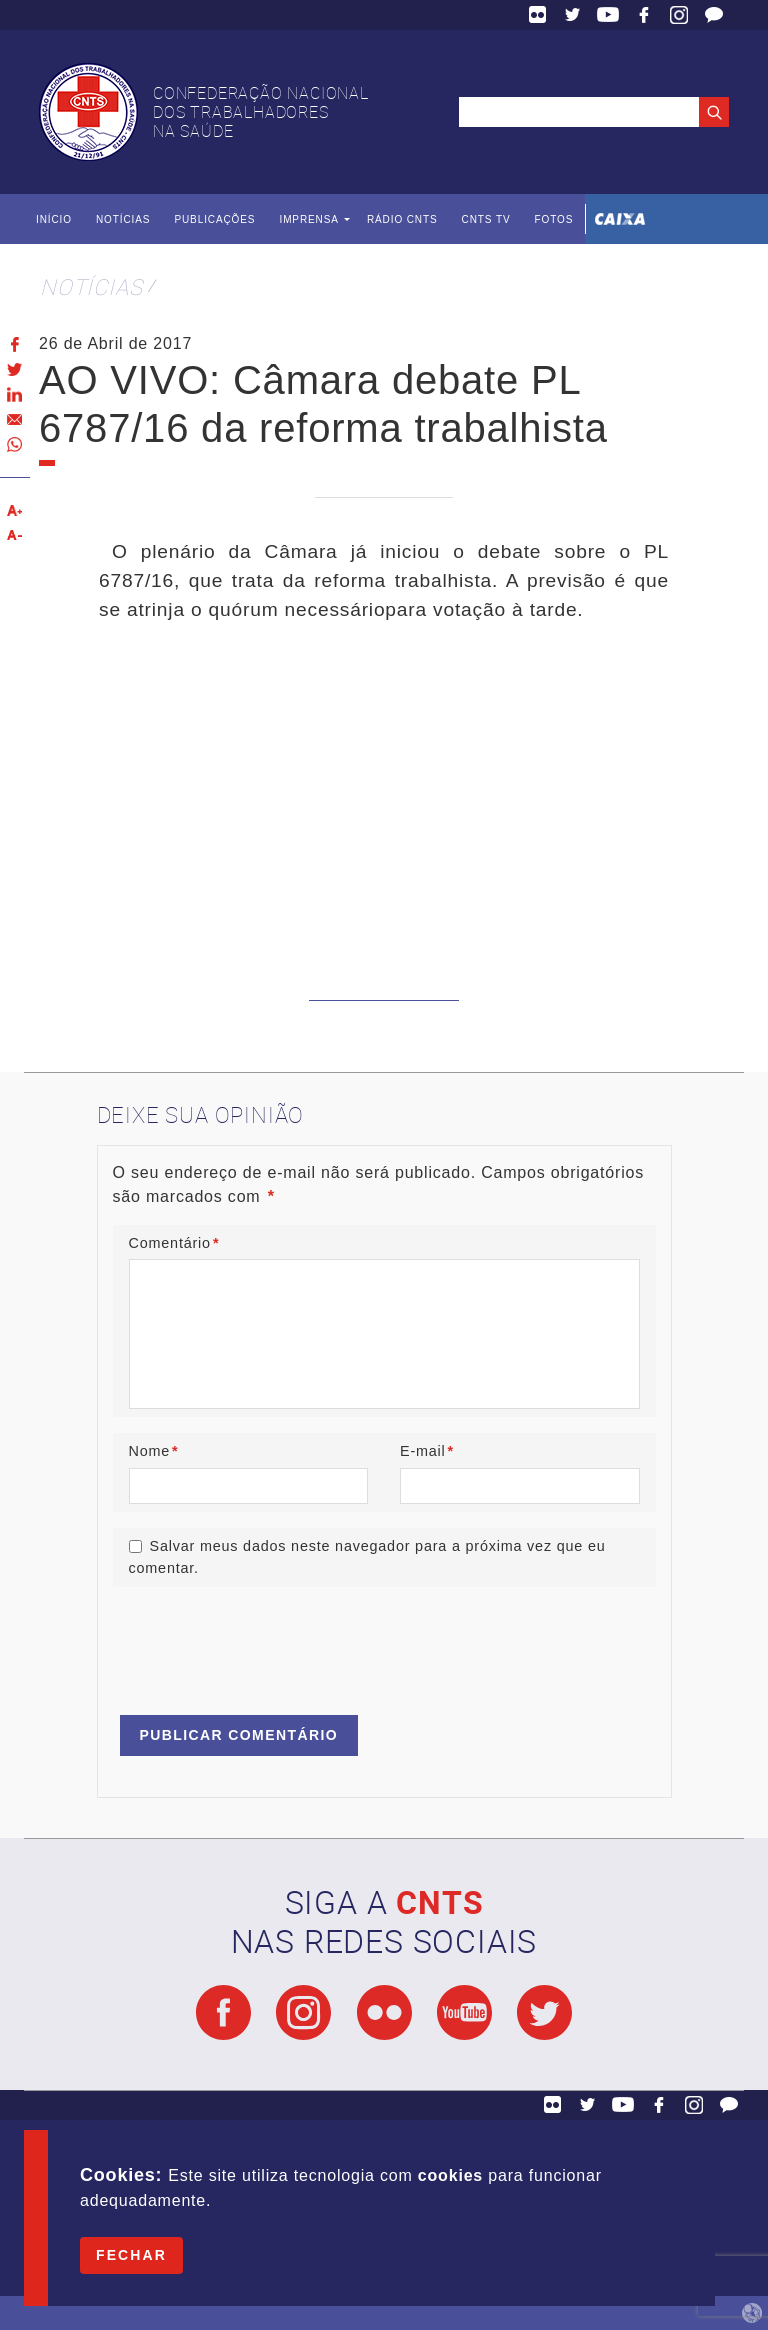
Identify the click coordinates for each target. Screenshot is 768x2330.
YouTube (608, 15)
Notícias (123, 219)
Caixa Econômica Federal (620, 219)
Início (54, 219)
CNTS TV (486, 219)
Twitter (573, 15)
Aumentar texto (15, 510)
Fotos (553, 219)
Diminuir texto (15, 535)
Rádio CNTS (402, 219)
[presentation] (265, 1642)
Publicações (214, 219)
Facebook (644, 15)
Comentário (174, 1243)
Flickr (538, 15)
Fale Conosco (714, 15)
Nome (154, 1451)
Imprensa (308, 219)
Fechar (131, 2255)
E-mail (427, 1451)
